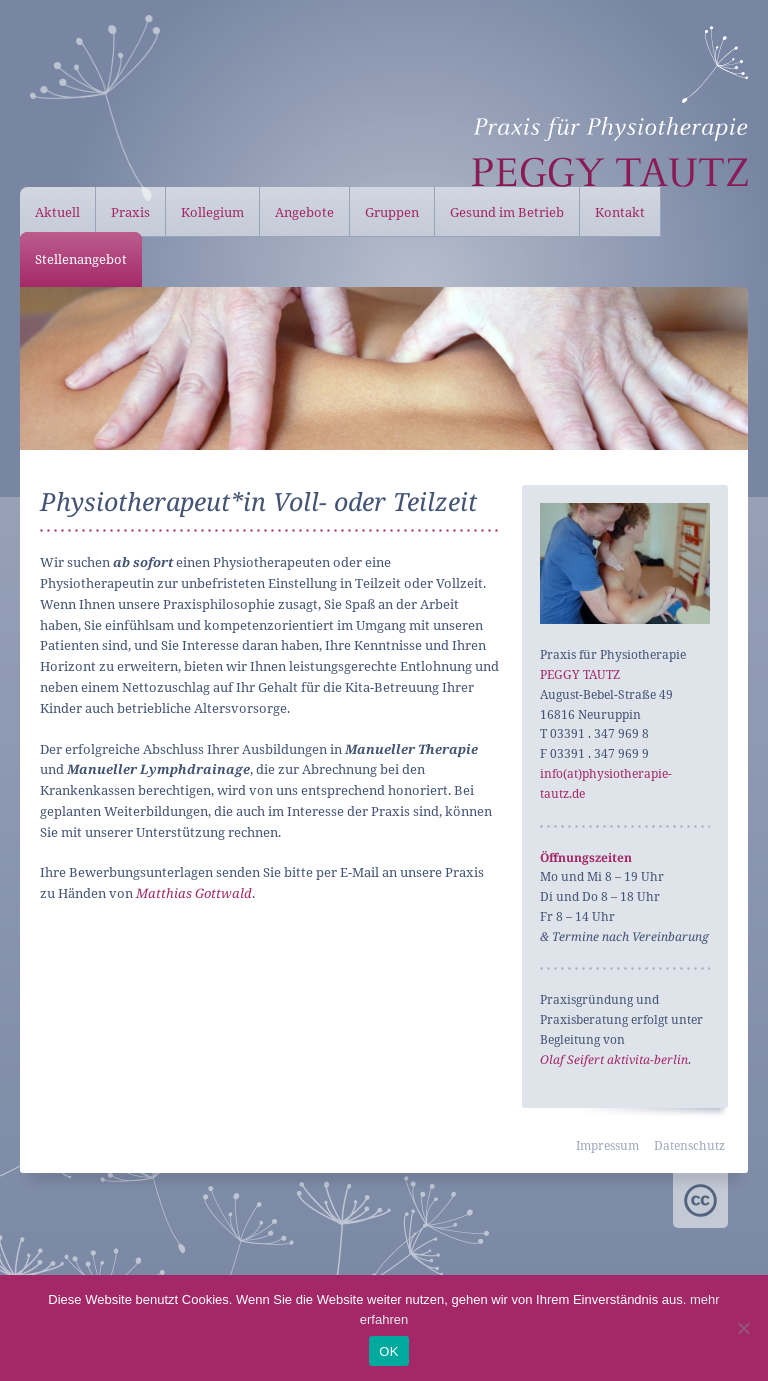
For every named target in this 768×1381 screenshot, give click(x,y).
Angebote (304, 212)
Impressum (607, 1145)
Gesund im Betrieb (507, 212)
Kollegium (212, 212)
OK (388, 1351)
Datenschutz (689, 1145)
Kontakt (620, 212)
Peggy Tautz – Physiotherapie (610, 106)
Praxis (130, 212)
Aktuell (57, 212)
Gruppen (392, 212)
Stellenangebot (81, 259)
